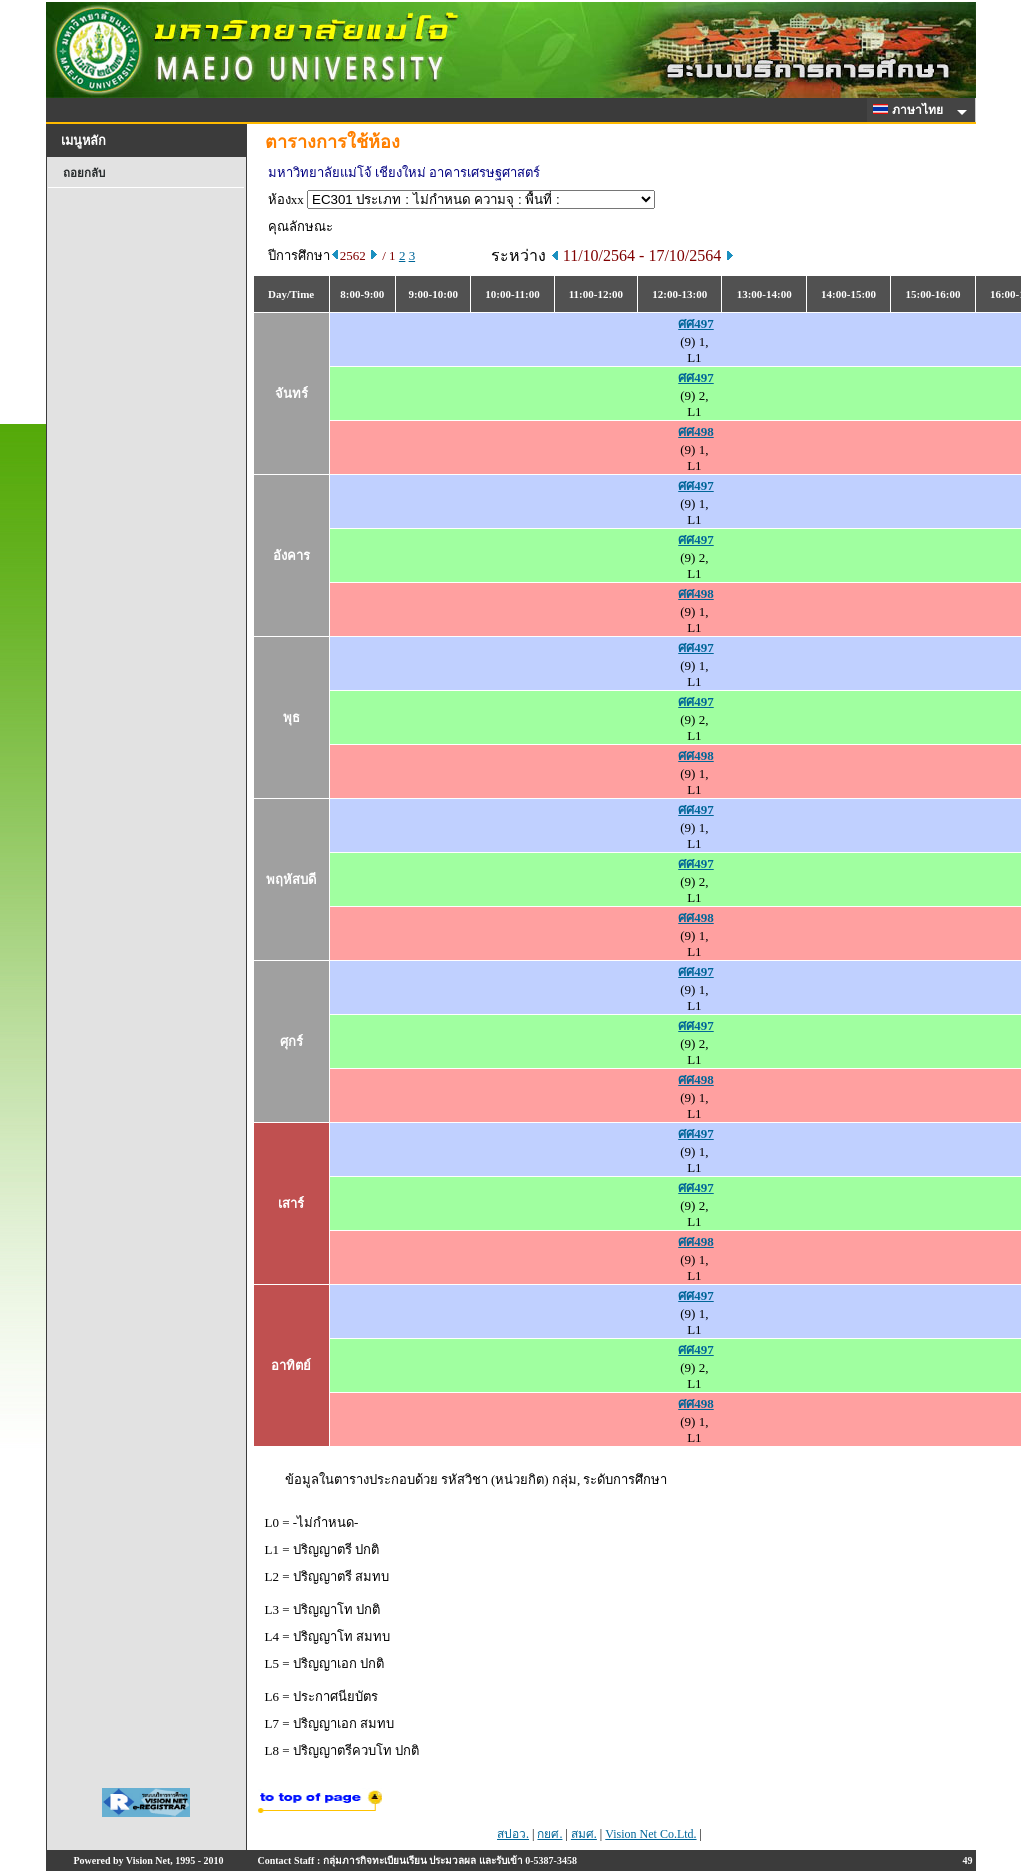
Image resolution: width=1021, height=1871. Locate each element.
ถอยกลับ (84, 173)
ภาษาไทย (911, 110)
